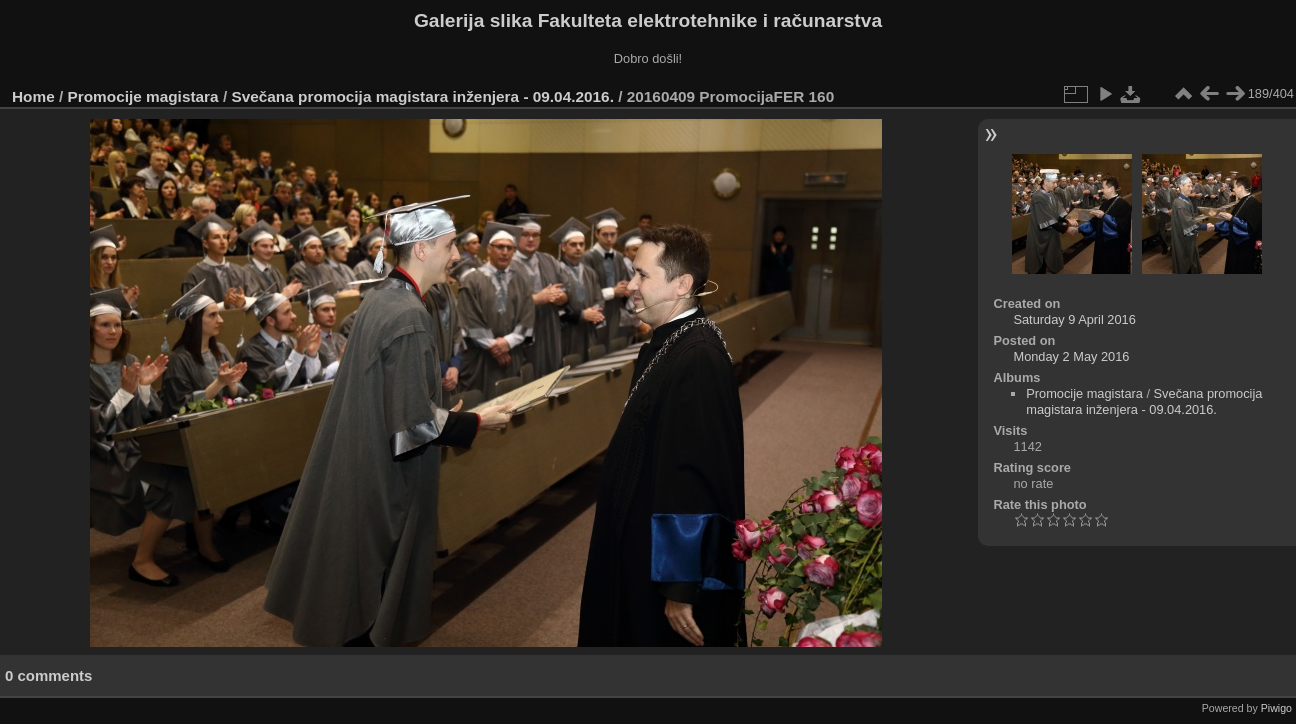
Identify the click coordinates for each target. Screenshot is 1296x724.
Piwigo (1276, 708)
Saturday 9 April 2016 (1074, 319)
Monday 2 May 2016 (1071, 356)
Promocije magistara (143, 96)
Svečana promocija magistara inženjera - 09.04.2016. (422, 96)
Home (33, 96)
